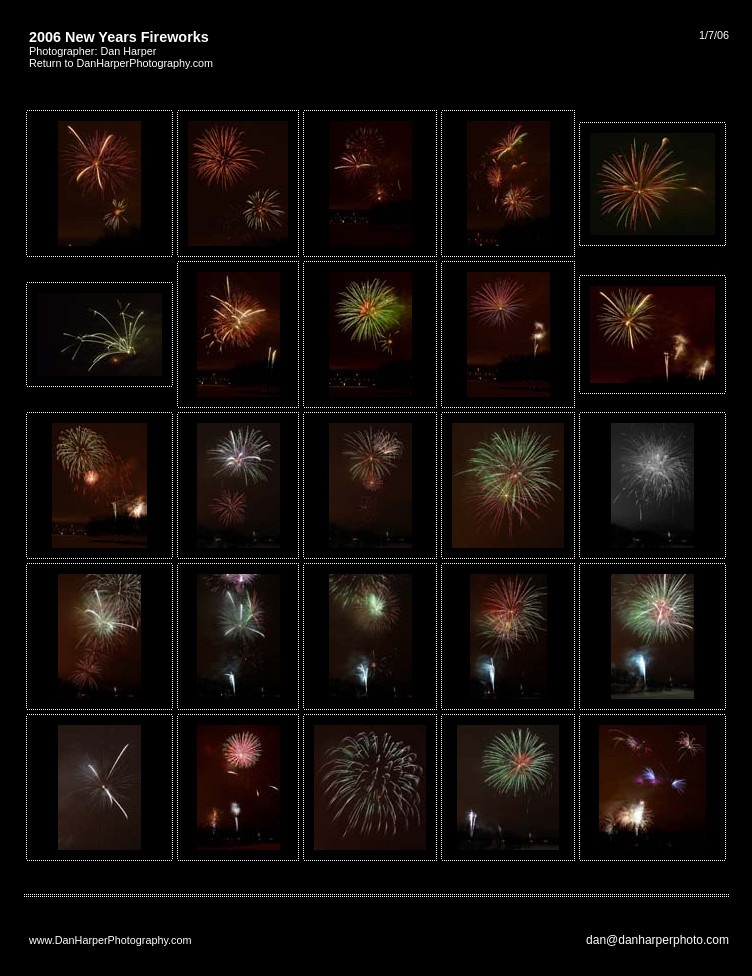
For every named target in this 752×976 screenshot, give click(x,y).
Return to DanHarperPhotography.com (121, 63)
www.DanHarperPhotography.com (110, 940)
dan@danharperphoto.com (657, 940)
